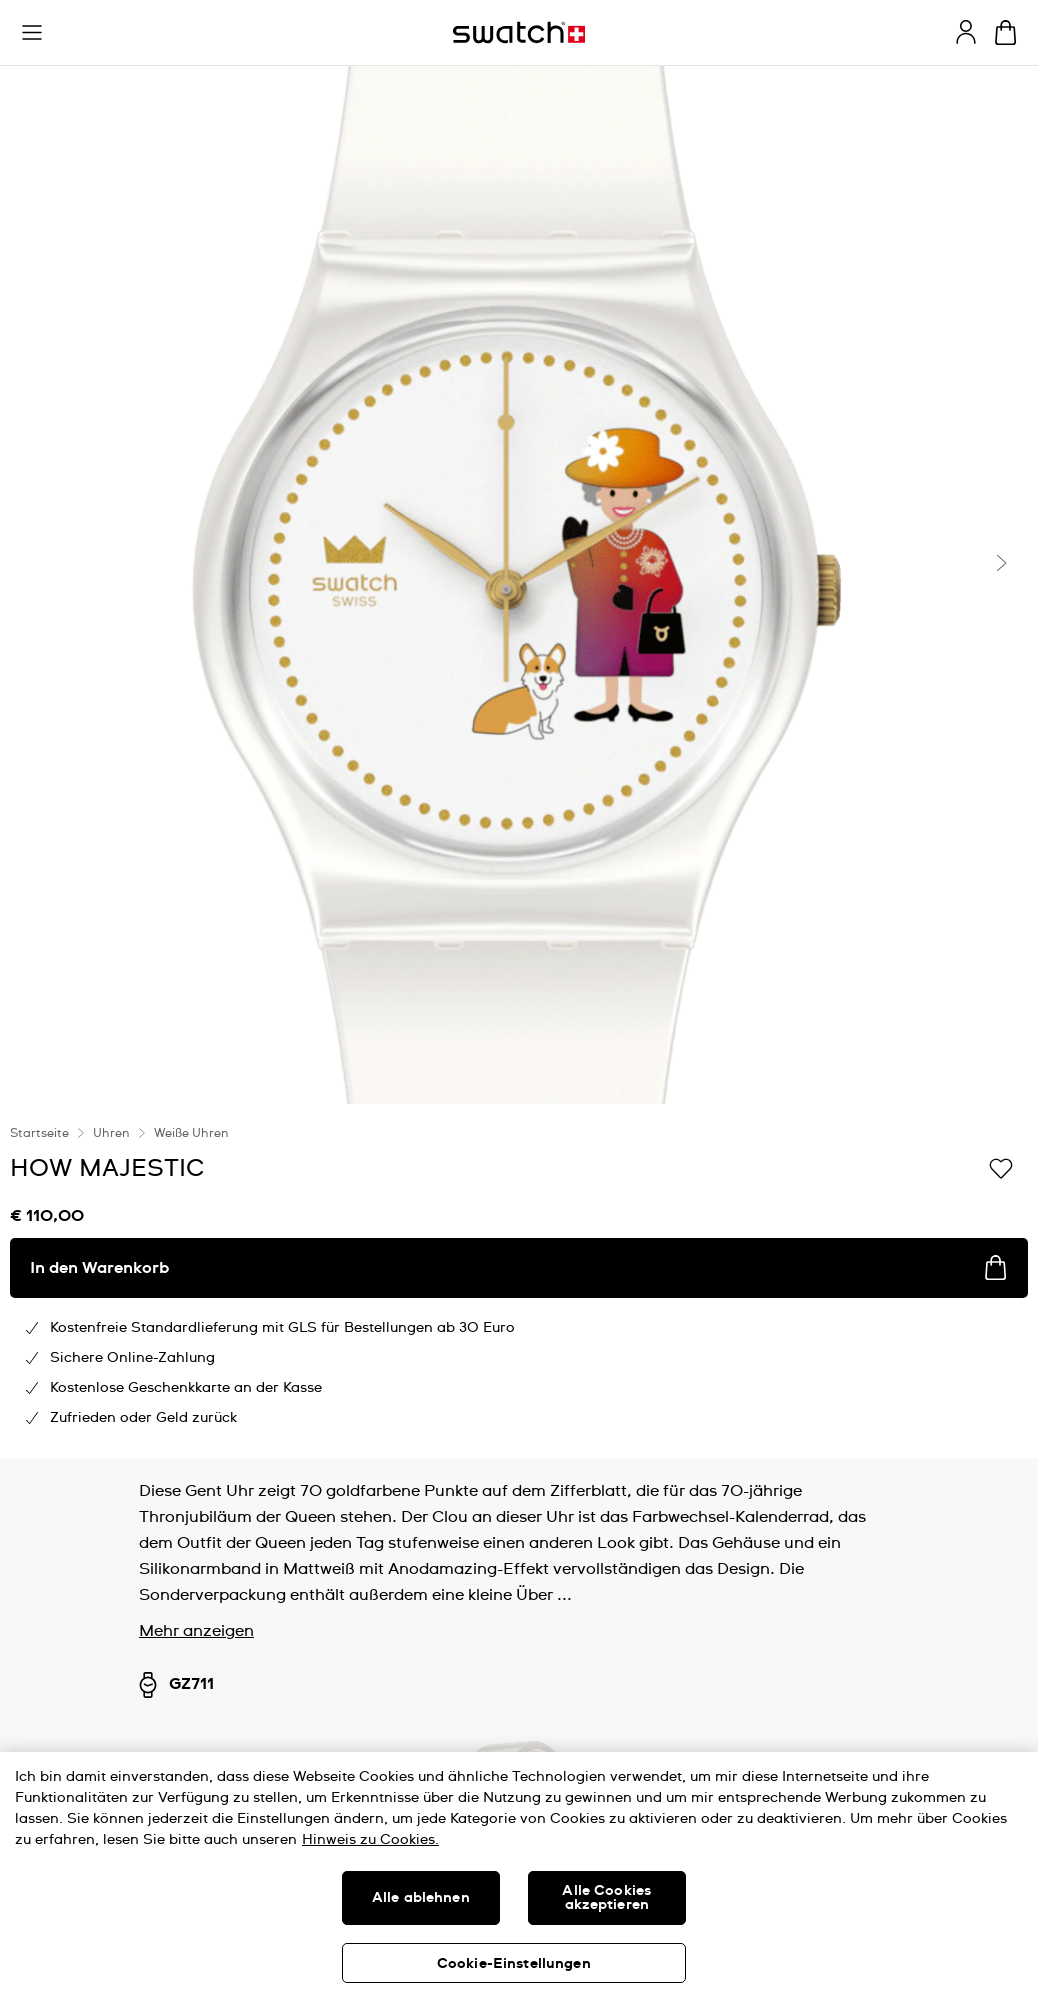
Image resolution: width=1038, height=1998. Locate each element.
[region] (519, 1875)
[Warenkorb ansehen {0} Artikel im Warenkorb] (1005, 32)
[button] (32, 33)
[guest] (966, 32)
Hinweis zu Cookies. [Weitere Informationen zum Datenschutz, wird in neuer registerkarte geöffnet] (370, 1840)
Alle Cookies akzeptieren (606, 1898)
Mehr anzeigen (196, 1631)
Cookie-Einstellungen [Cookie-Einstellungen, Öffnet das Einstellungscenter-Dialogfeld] (514, 1964)
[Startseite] (519, 32)
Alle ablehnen (421, 1898)
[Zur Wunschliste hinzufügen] (1001, 1167)
